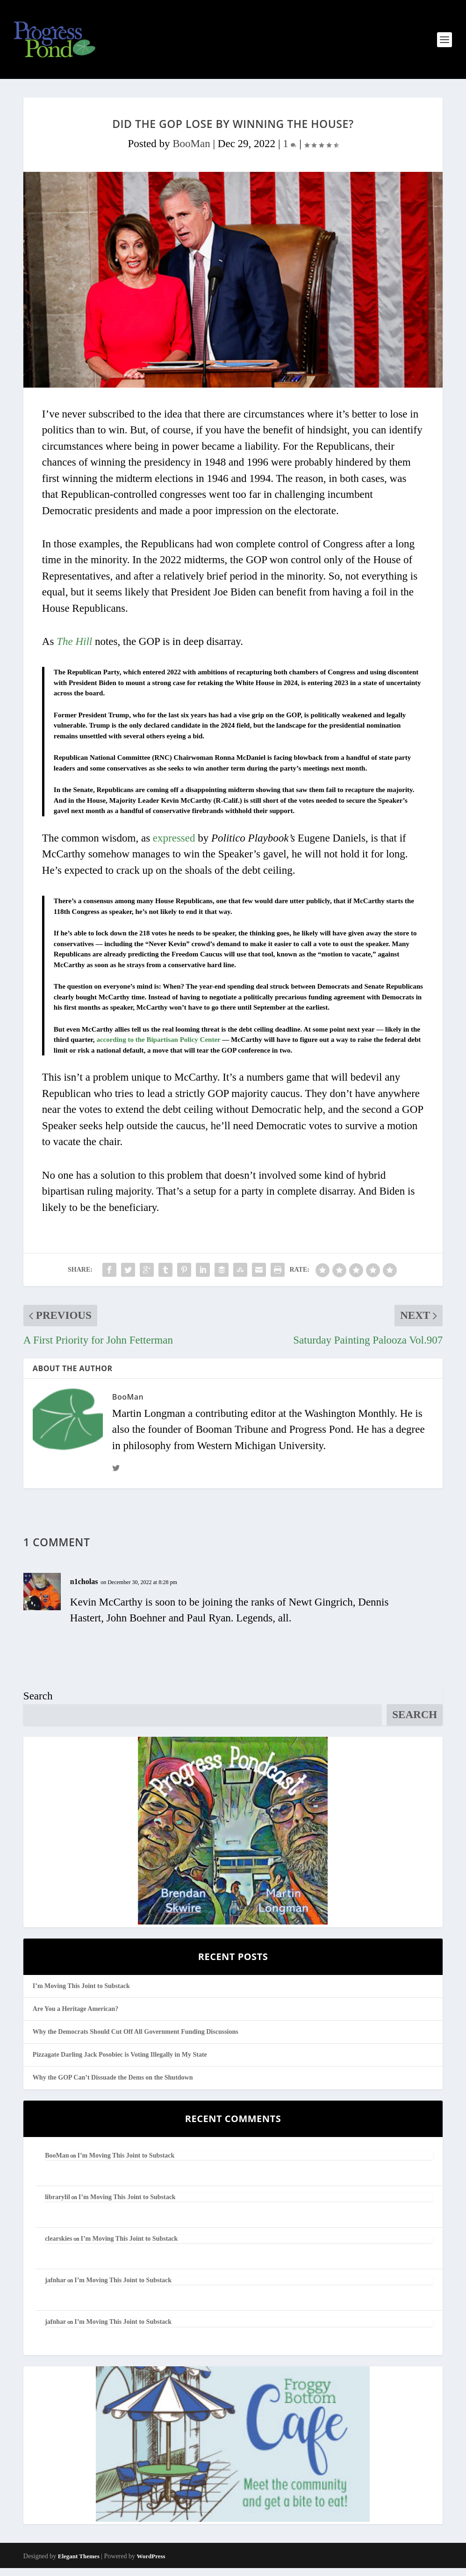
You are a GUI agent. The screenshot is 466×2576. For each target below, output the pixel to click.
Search (38, 1704)
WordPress (151, 2563)
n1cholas (84, 1589)
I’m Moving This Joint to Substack (81, 1993)
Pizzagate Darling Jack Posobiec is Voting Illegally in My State (120, 2062)
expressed (174, 846)
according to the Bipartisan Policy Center (158, 1047)
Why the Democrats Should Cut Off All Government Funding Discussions (135, 2039)
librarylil (57, 2204)
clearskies (58, 2246)
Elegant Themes (79, 2563)
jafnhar (55, 2288)
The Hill (74, 649)
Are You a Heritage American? (76, 2016)
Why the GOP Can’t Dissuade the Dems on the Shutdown (113, 2085)
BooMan (191, 151)
